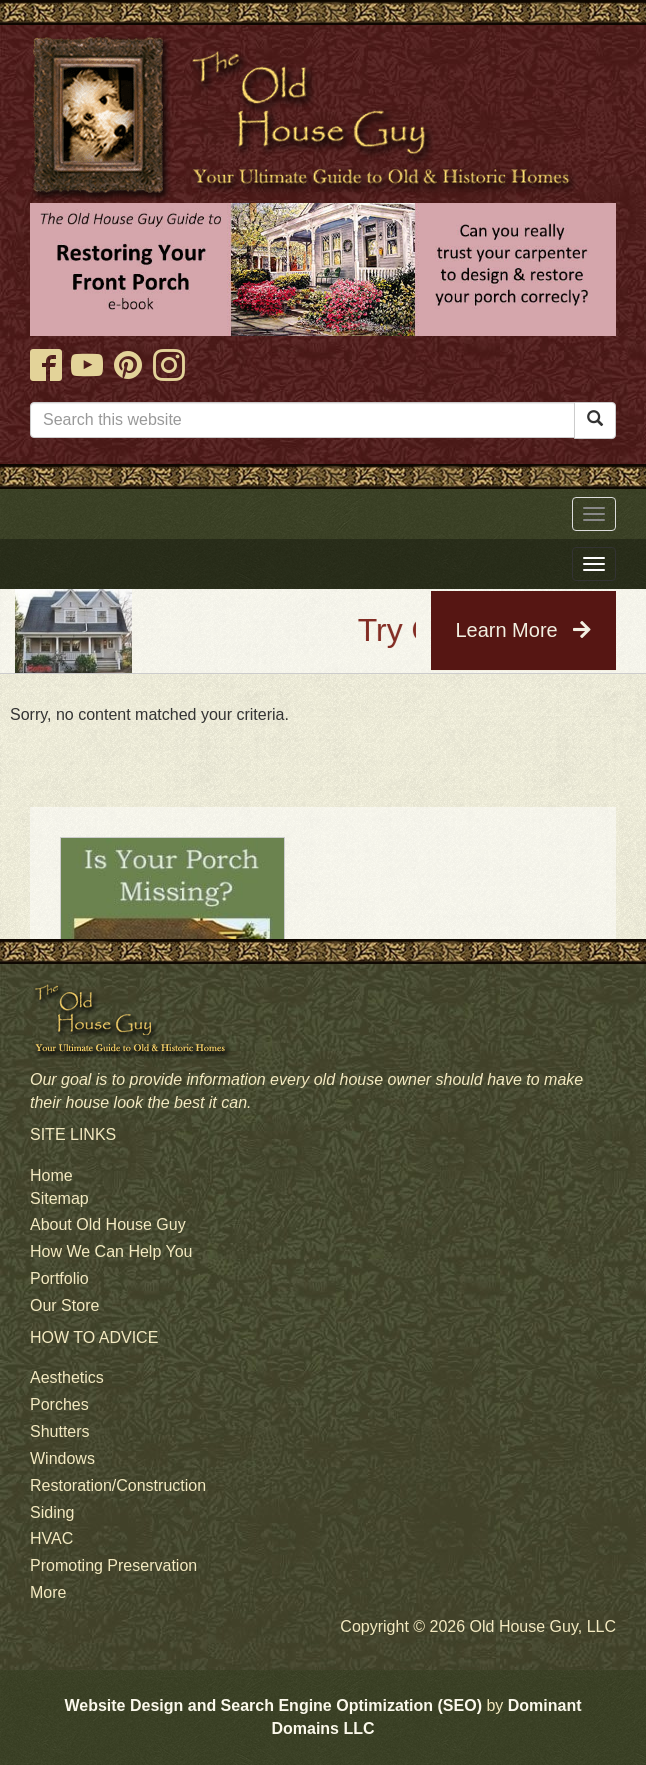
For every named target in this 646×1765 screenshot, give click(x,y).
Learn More (523, 630)
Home (51, 1175)
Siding (52, 1512)
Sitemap (59, 1198)
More (48, 1592)
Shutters (60, 1431)
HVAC (51, 1538)
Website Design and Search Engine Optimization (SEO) (273, 1705)
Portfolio (59, 1278)
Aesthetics (67, 1377)
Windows (62, 1458)
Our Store (64, 1305)
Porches (59, 1404)
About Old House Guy (108, 1224)
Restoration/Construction (118, 1485)
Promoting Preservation (113, 1565)
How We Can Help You (111, 1251)
